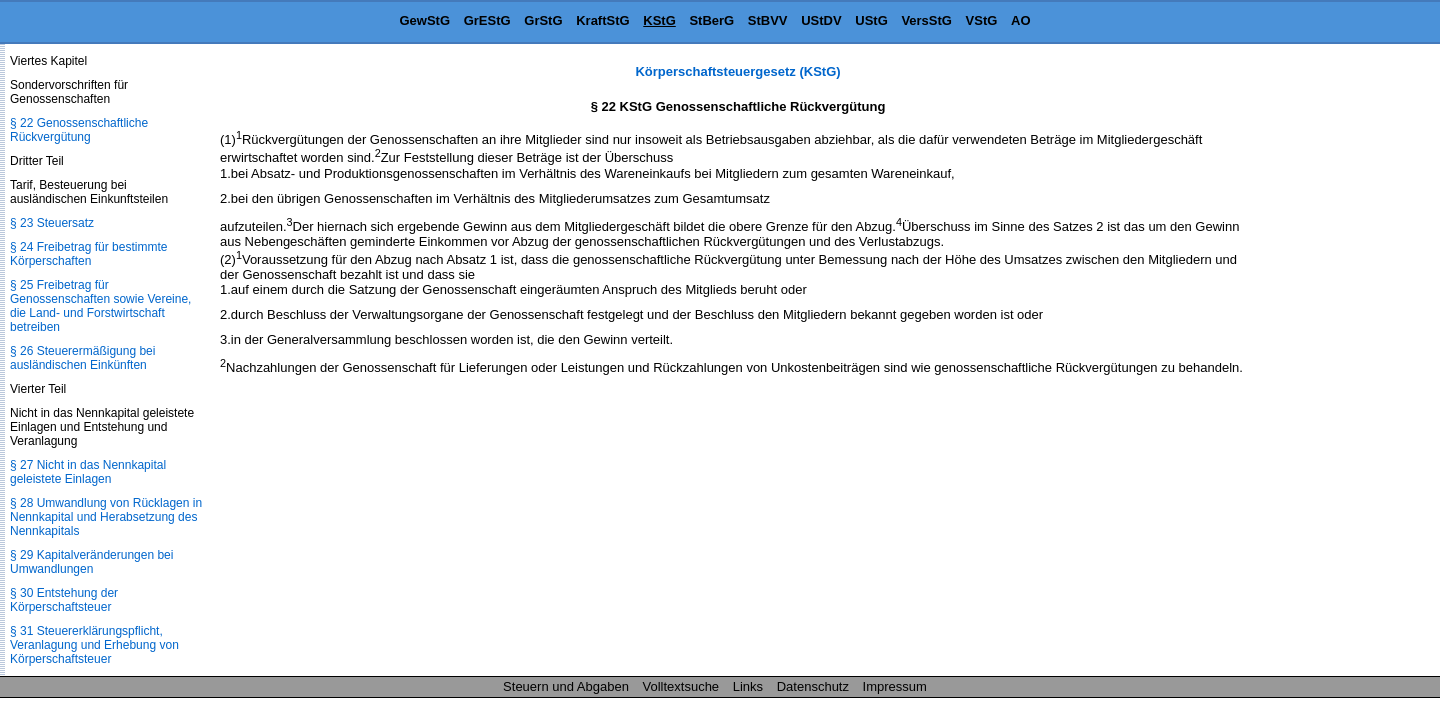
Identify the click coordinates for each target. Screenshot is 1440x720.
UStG (871, 20)
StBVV (768, 20)
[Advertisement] (1340, 364)
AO (1021, 20)
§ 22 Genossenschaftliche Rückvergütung (79, 130)
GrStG (543, 20)
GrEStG (487, 20)
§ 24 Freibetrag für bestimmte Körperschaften (88, 254)
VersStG (926, 20)
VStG (982, 20)
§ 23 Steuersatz (52, 223)
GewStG (424, 20)
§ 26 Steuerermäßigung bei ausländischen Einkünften (82, 358)
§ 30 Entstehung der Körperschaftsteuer (64, 600)
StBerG (711, 20)
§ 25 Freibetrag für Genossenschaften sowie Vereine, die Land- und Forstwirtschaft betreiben (100, 306)
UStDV (821, 20)
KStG (659, 20)
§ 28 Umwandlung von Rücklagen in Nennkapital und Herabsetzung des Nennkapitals (106, 517)
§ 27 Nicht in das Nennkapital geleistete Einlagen (88, 472)
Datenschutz (813, 686)
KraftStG (602, 20)
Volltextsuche (681, 686)
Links (748, 686)
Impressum (895, 686)
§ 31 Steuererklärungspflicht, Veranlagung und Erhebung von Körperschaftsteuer (94, 645)
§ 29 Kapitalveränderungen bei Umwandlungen (91, 562)
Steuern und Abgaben (566, 686)
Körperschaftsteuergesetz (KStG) (737, 71)
